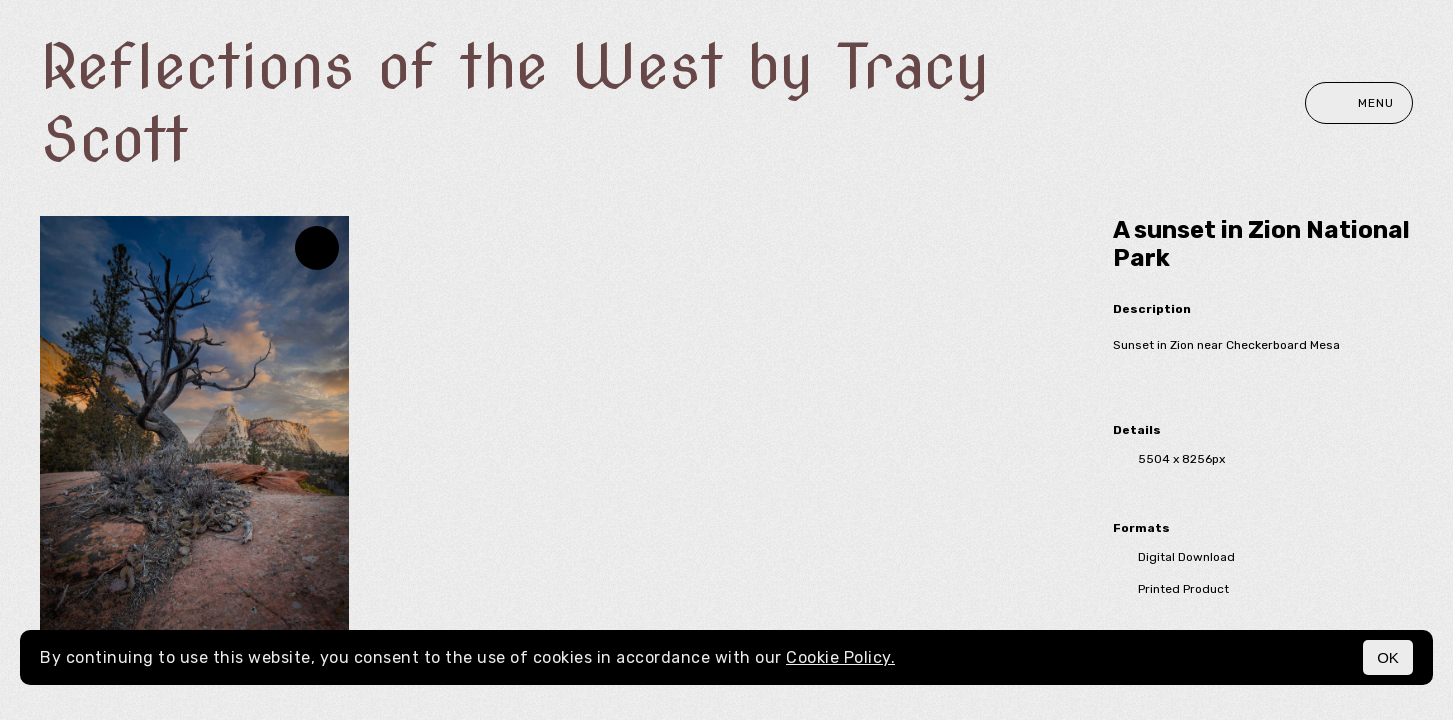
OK (1388, 657)
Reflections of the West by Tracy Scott (515, 103)
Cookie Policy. (840, 657)
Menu (1359, 103)
